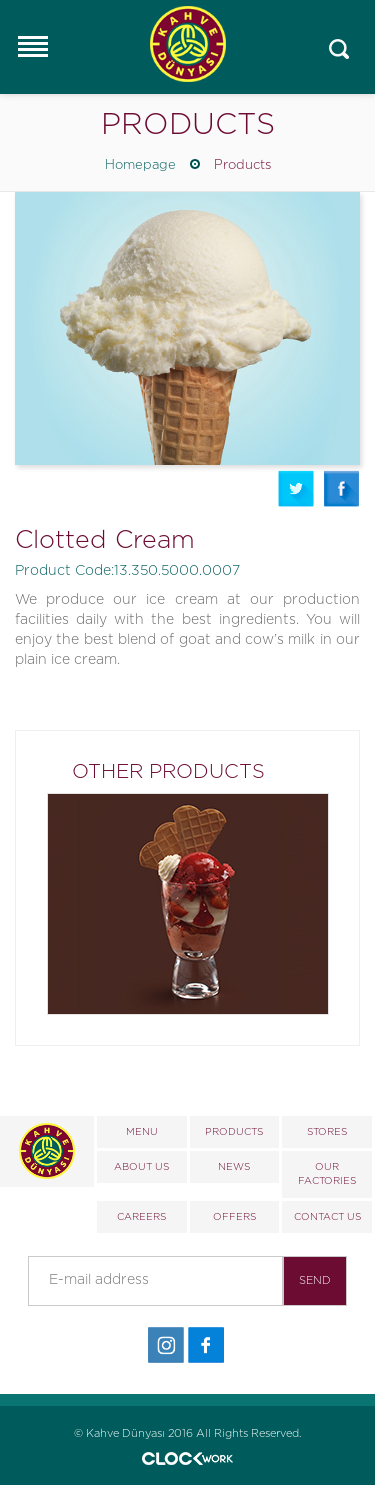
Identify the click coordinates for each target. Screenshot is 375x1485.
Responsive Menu (32, 46)
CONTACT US (327, 1217)
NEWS (234, 1167)
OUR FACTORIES (327, 1174)
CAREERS (141, 1217)
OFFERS (234, 1217)
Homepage (140, 165)
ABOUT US (141, 1167)
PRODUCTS (234, 1132)
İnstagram (166, 1345)
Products (242, 165)
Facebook (342, 488)
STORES (327, 1132)
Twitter (296, 488)
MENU (142, 1132)
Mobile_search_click (339, 49)
